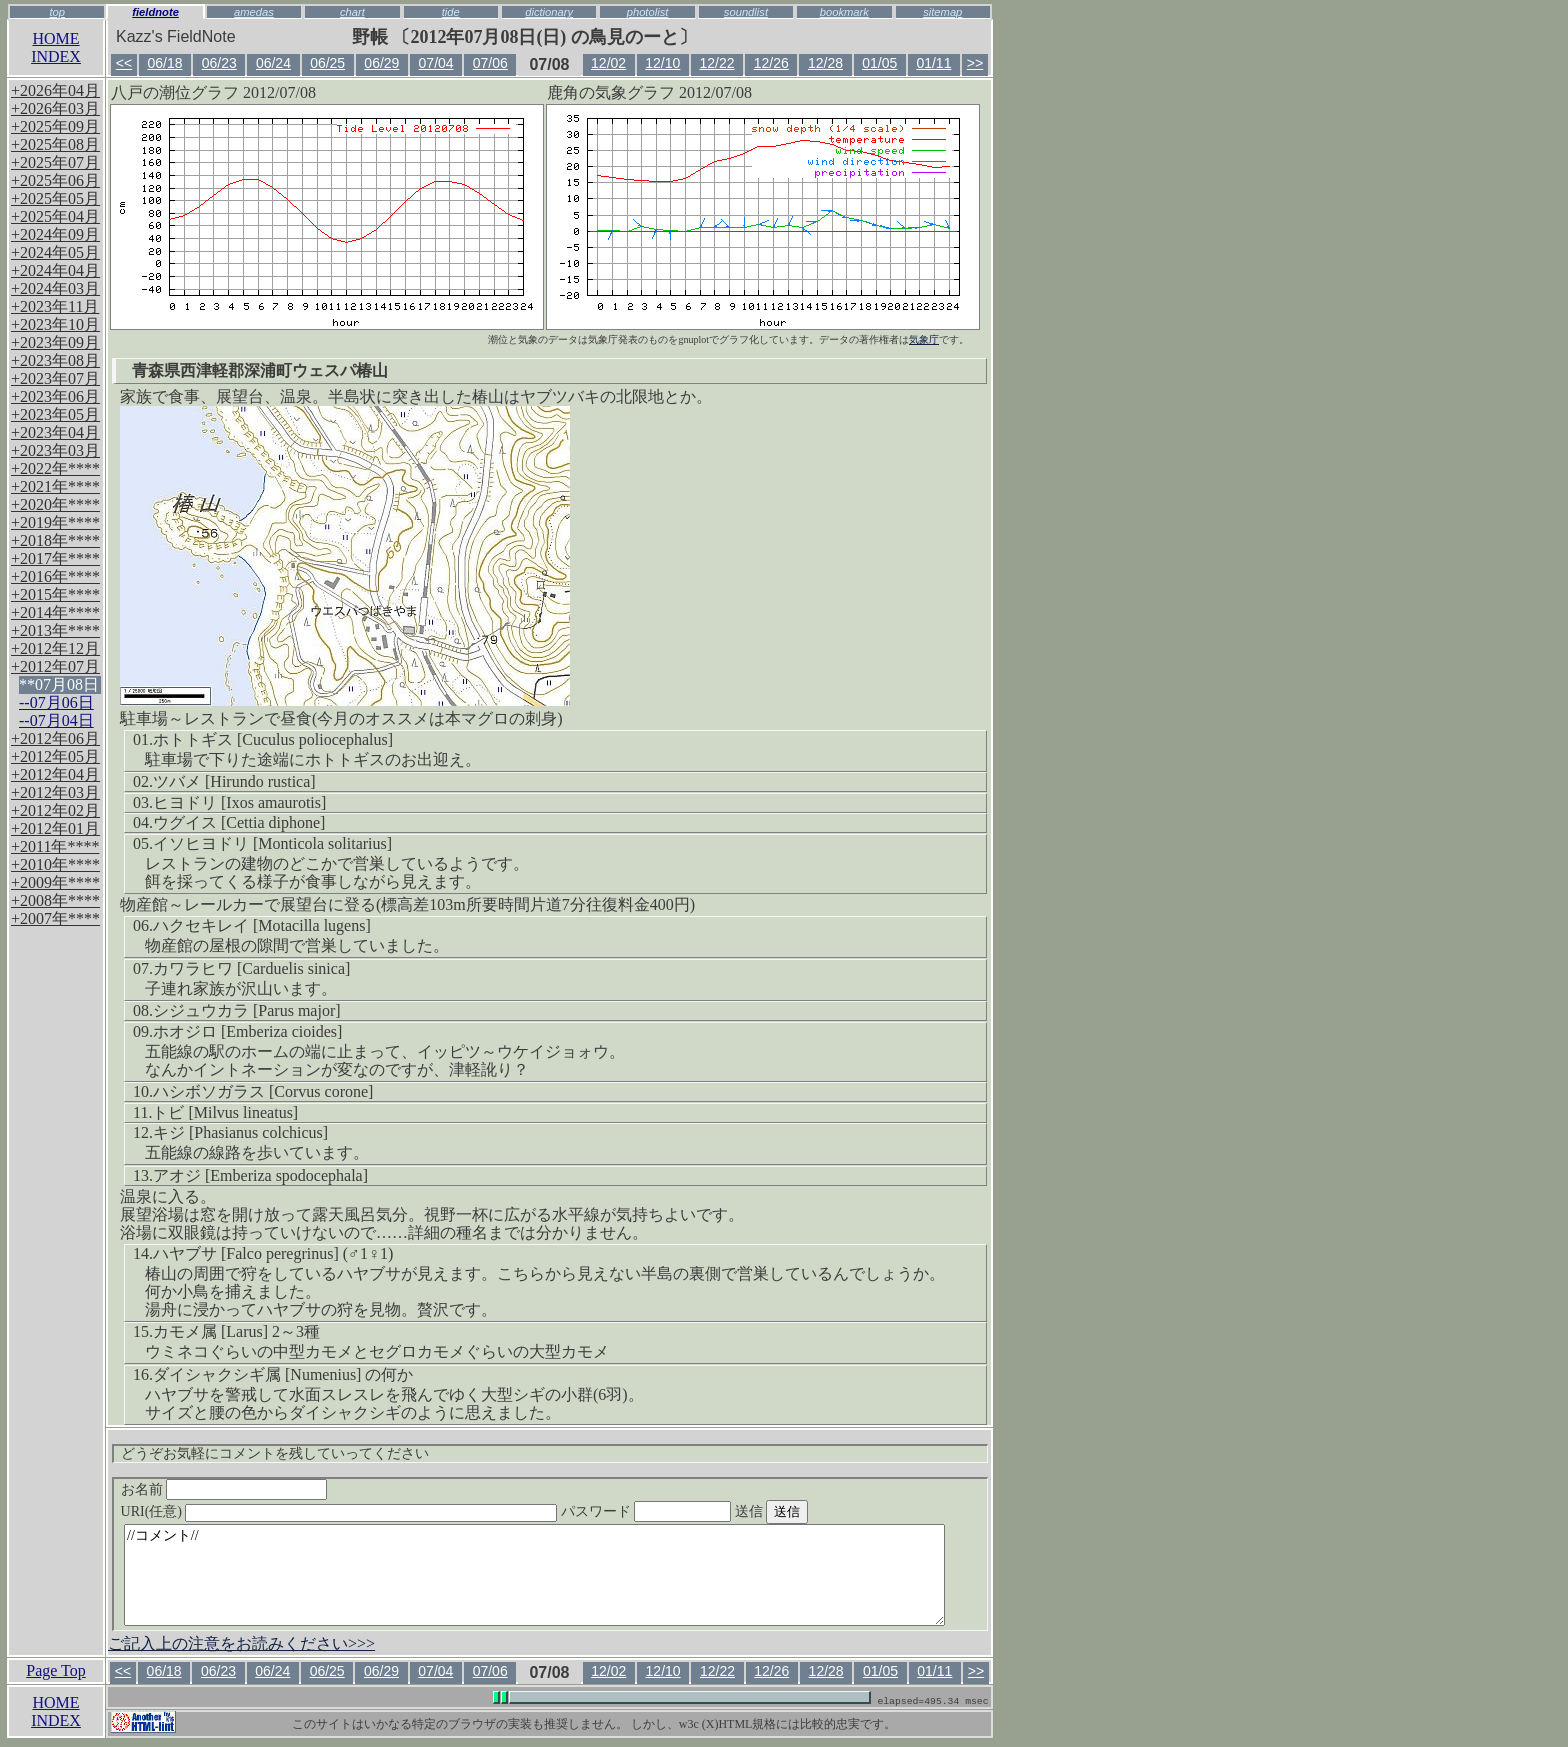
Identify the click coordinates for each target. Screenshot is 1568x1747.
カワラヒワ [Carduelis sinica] (251, 968)
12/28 (825, 63)
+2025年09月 (55, 126)
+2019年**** (55, 522)
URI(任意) (359, 1511)
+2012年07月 (55, 666)
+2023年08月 (55, 360)
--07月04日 (56, 720)
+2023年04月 (55, 432)
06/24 (273, 63)
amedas (254, 12)
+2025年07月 (55, 162)
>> (975, 63)
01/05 (879, 63)
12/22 (717, 63)
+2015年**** (55, 594)
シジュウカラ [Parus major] (247, 1010)
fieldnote (155, 12)
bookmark (844, 12)
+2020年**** (55, 504)
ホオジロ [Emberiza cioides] (247, 1031)
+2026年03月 (55, 108)
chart (352, 12)
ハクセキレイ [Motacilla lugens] (262, 925)
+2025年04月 (55, 216)
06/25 (327, 63)
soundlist (746, 12)
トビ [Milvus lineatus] (225, 1112)
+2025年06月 (55, 180)
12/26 (771, 63)
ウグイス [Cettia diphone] (239, 822)
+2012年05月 (55, 756)
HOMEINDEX (56, 47)
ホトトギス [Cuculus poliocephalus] (273, 739)
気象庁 (924, 339)
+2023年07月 (55, 378)
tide (451, 12)
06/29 (381, 63)
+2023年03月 (55, 450)
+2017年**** (55, 558)
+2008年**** (55, 900)
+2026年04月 (55, 90)
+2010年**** (55, 864)
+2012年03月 (55, 792)
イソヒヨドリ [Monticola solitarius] (272, 843)
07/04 (436, 63)
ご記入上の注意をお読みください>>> (241, 1643)
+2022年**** (55, 468)
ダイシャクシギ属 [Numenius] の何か (283, 1374)
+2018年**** (55, 540)
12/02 (608, 63)
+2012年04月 (55, 774)
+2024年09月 (55, 234)
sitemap (942, 12)
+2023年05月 (55, 414)
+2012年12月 (55, 648)
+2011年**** (55, 846)
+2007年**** (55, 918)
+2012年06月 (55, 738)
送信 (809, 1511)
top (57, 12)
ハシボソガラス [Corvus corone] (263, 1091)
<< (124, 63)
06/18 (164, 63)
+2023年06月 (55, 396)
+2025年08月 (55, 144)
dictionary (549, 12)
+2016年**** (55, 576)
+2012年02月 (55, 810)
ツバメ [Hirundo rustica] (234, 781)
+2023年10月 (55, 324)
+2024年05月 (55, 252)
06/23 (219, 63)
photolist (648, 12)
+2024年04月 (55, 270)
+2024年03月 (55, 288)
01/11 (933, 63)
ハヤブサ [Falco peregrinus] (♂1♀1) (273, 1253)
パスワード (685, 1511)
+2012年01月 (55, 828)
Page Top (55, 1670)
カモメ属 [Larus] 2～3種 (236, 1331)
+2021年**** (55, 486)
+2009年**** (55, 882)
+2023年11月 (55, 306)
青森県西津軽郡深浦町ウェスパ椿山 (260, 370)
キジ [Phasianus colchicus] (240, 1132)
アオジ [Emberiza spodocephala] (260, 1175)
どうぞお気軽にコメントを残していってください (275, 1453)
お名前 (224, 1489)
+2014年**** (55, 612)
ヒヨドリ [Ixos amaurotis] (239, 802)
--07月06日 (56, 702)
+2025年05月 (55, 198)
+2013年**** (55, 630)
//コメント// (534, 1575)
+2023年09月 (55, 342)
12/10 (662, 63)
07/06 (490, 63)
